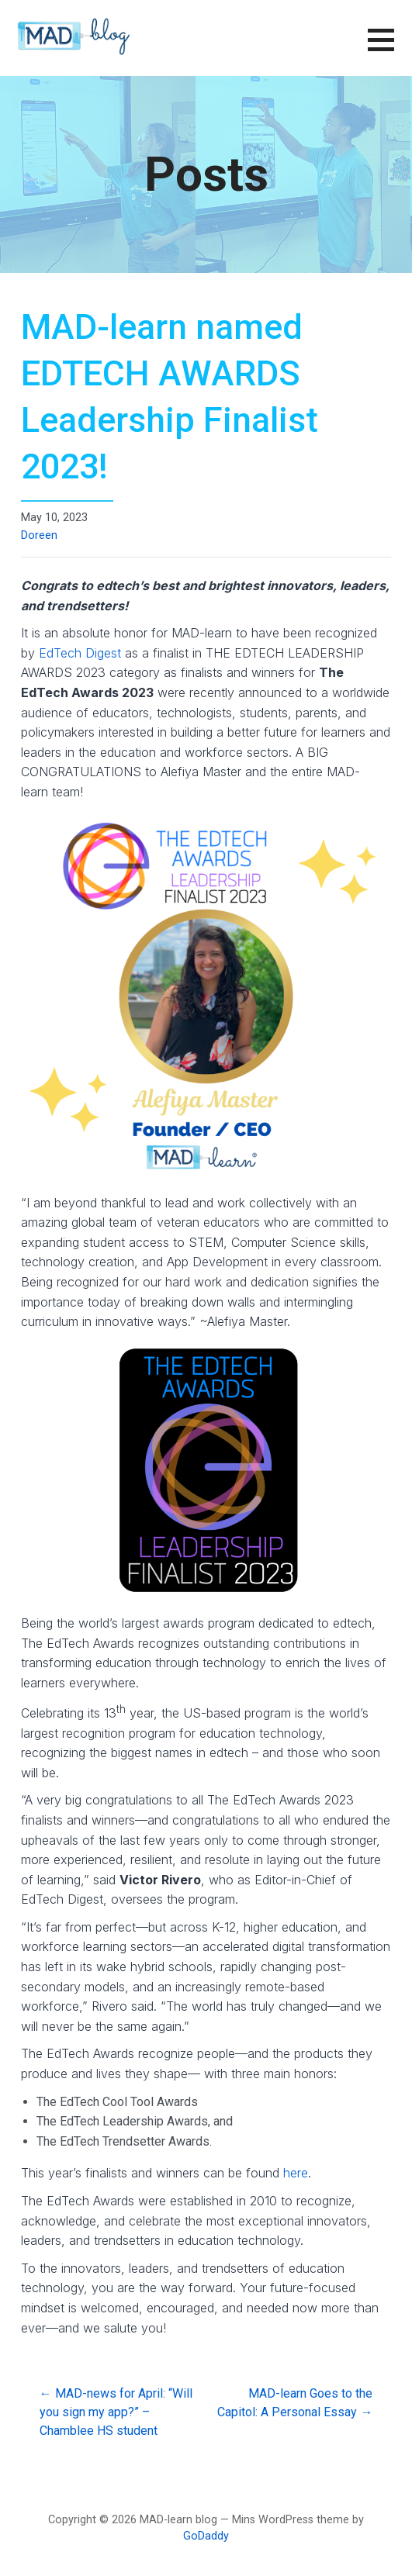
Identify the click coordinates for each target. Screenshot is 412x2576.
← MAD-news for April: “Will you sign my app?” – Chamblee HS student (116, 2412)
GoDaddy (206, 2536)
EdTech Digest (80, 653)
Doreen (39, 535)
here (295, 2173)
